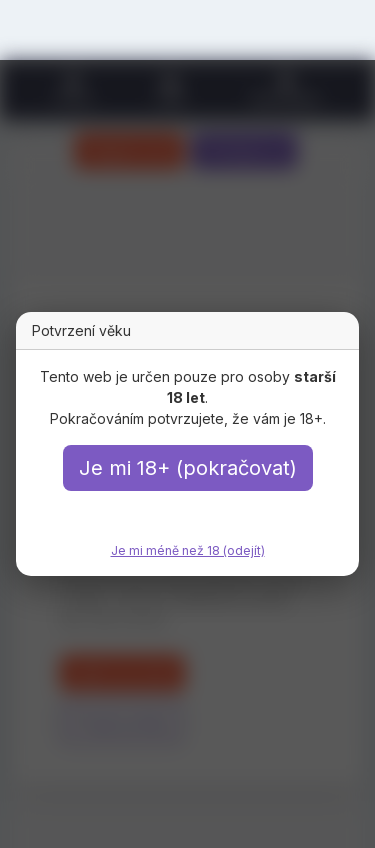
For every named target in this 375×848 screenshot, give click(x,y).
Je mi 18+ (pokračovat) (188, 468)
